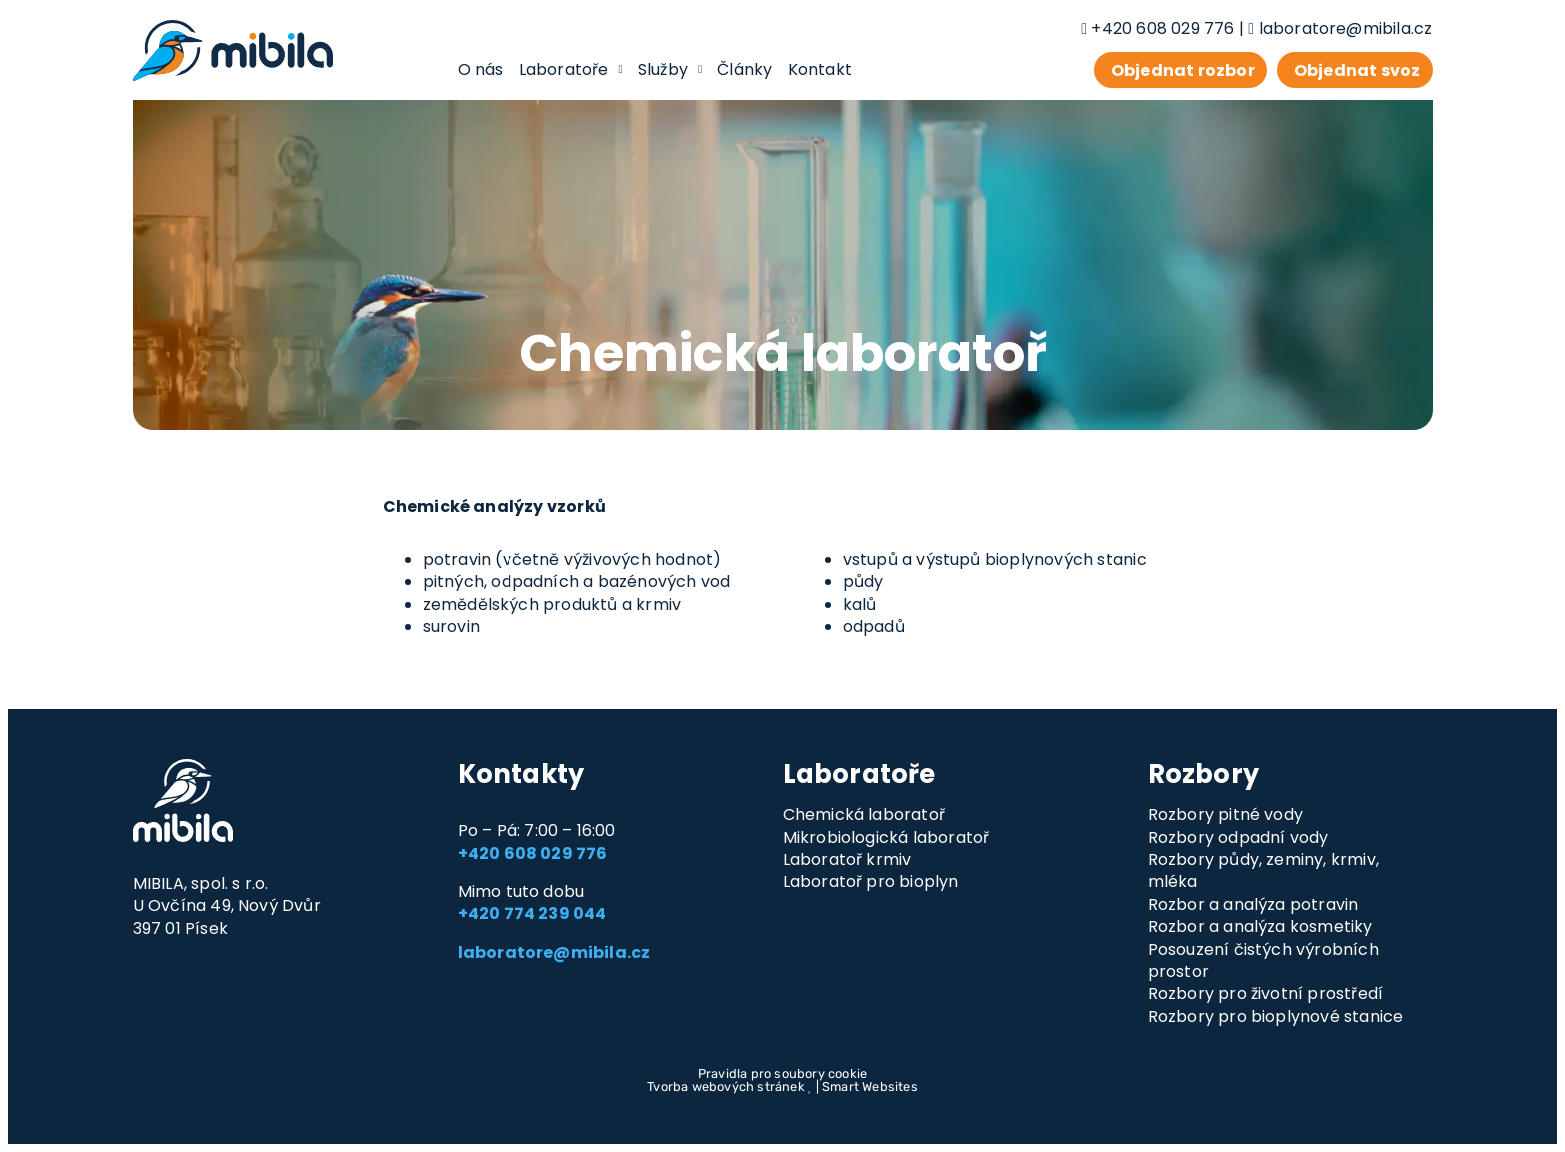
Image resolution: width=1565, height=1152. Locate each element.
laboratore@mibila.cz (1346, 28)
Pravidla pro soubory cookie (782, 1073)
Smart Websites (870, 1086)
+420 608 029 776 (1162, 28)
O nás (481, 69)
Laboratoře (571, 69)
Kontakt (820, 69)
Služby (670, 69)
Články (744, 69)
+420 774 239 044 (532, 913)
